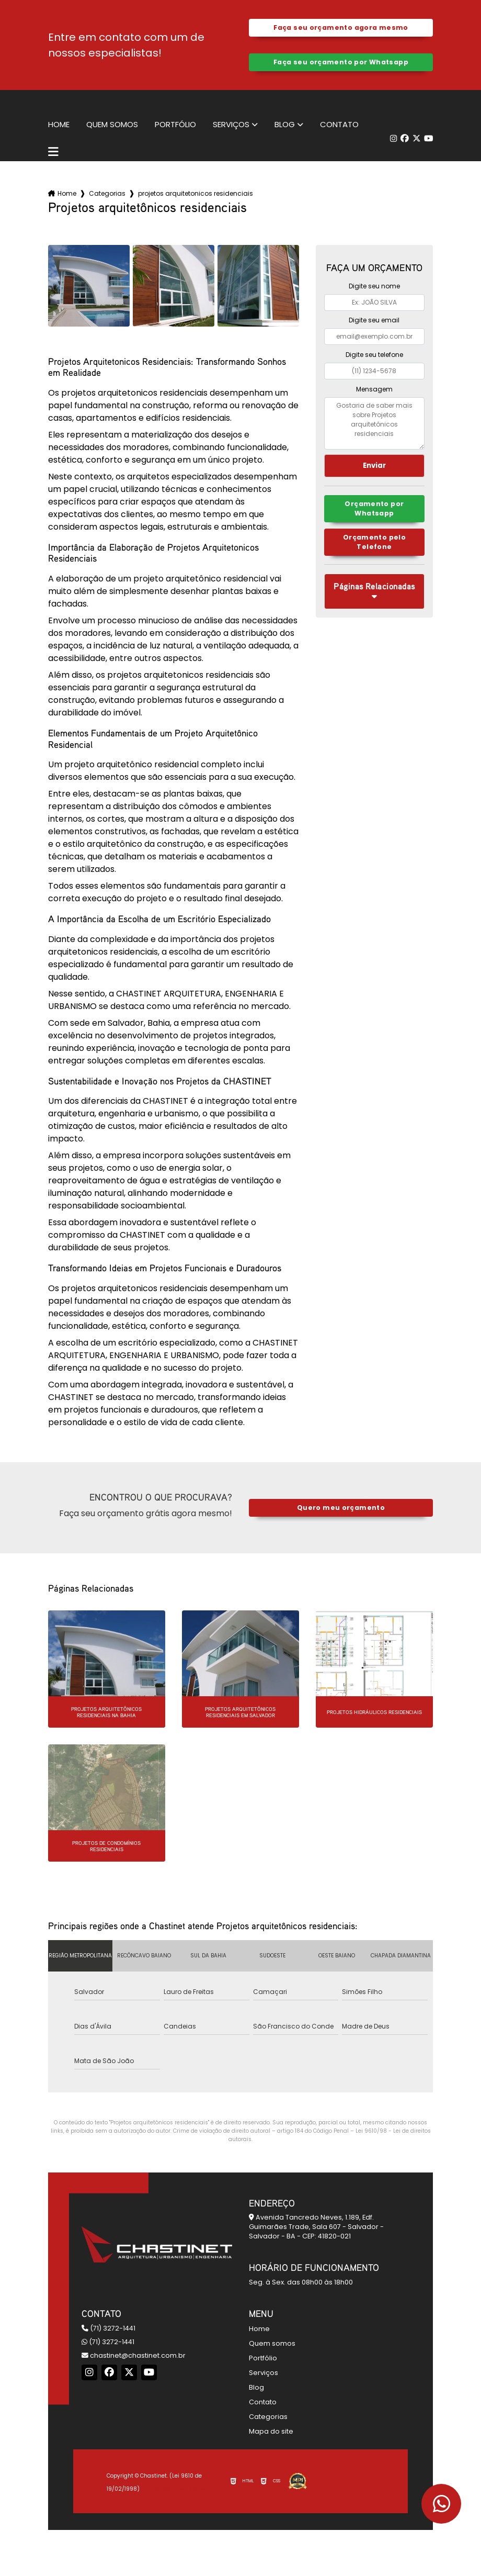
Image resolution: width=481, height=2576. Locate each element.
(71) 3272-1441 (108, 2328)
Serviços (231, 124)
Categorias (107, 193)
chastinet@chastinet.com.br (134, 2355)
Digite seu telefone (374, 354)
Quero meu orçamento (340, 1507)
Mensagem (374, 389)
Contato (339, 124)
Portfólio (175, 124)
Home (59, 124)
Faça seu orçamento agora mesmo (340, 27)
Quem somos (112, 124)
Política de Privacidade (173, 2489)
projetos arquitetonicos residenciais (195, 193)
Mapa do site (271, 2431)
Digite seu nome (374, 286)
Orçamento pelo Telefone (374, 543)
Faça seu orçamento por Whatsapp (341, 62)
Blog (284, 124)
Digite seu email (374, 320)
